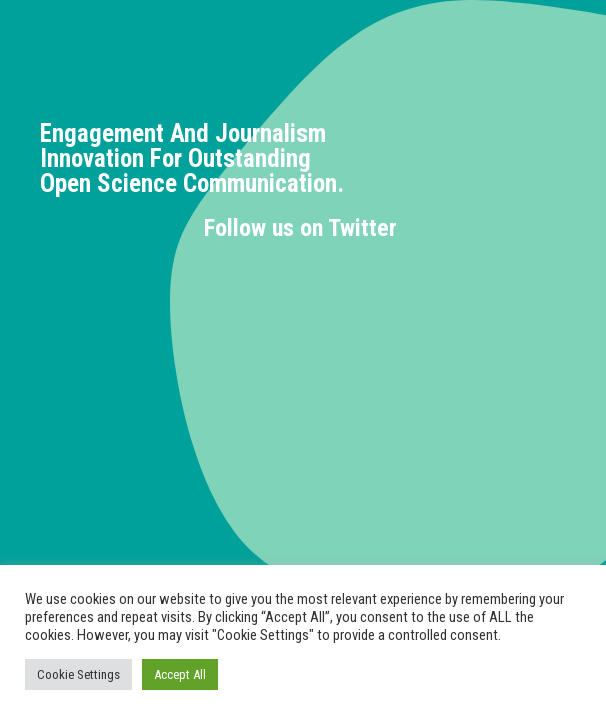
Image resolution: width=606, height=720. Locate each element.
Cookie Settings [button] (78, 674)
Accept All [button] (180, 674)
